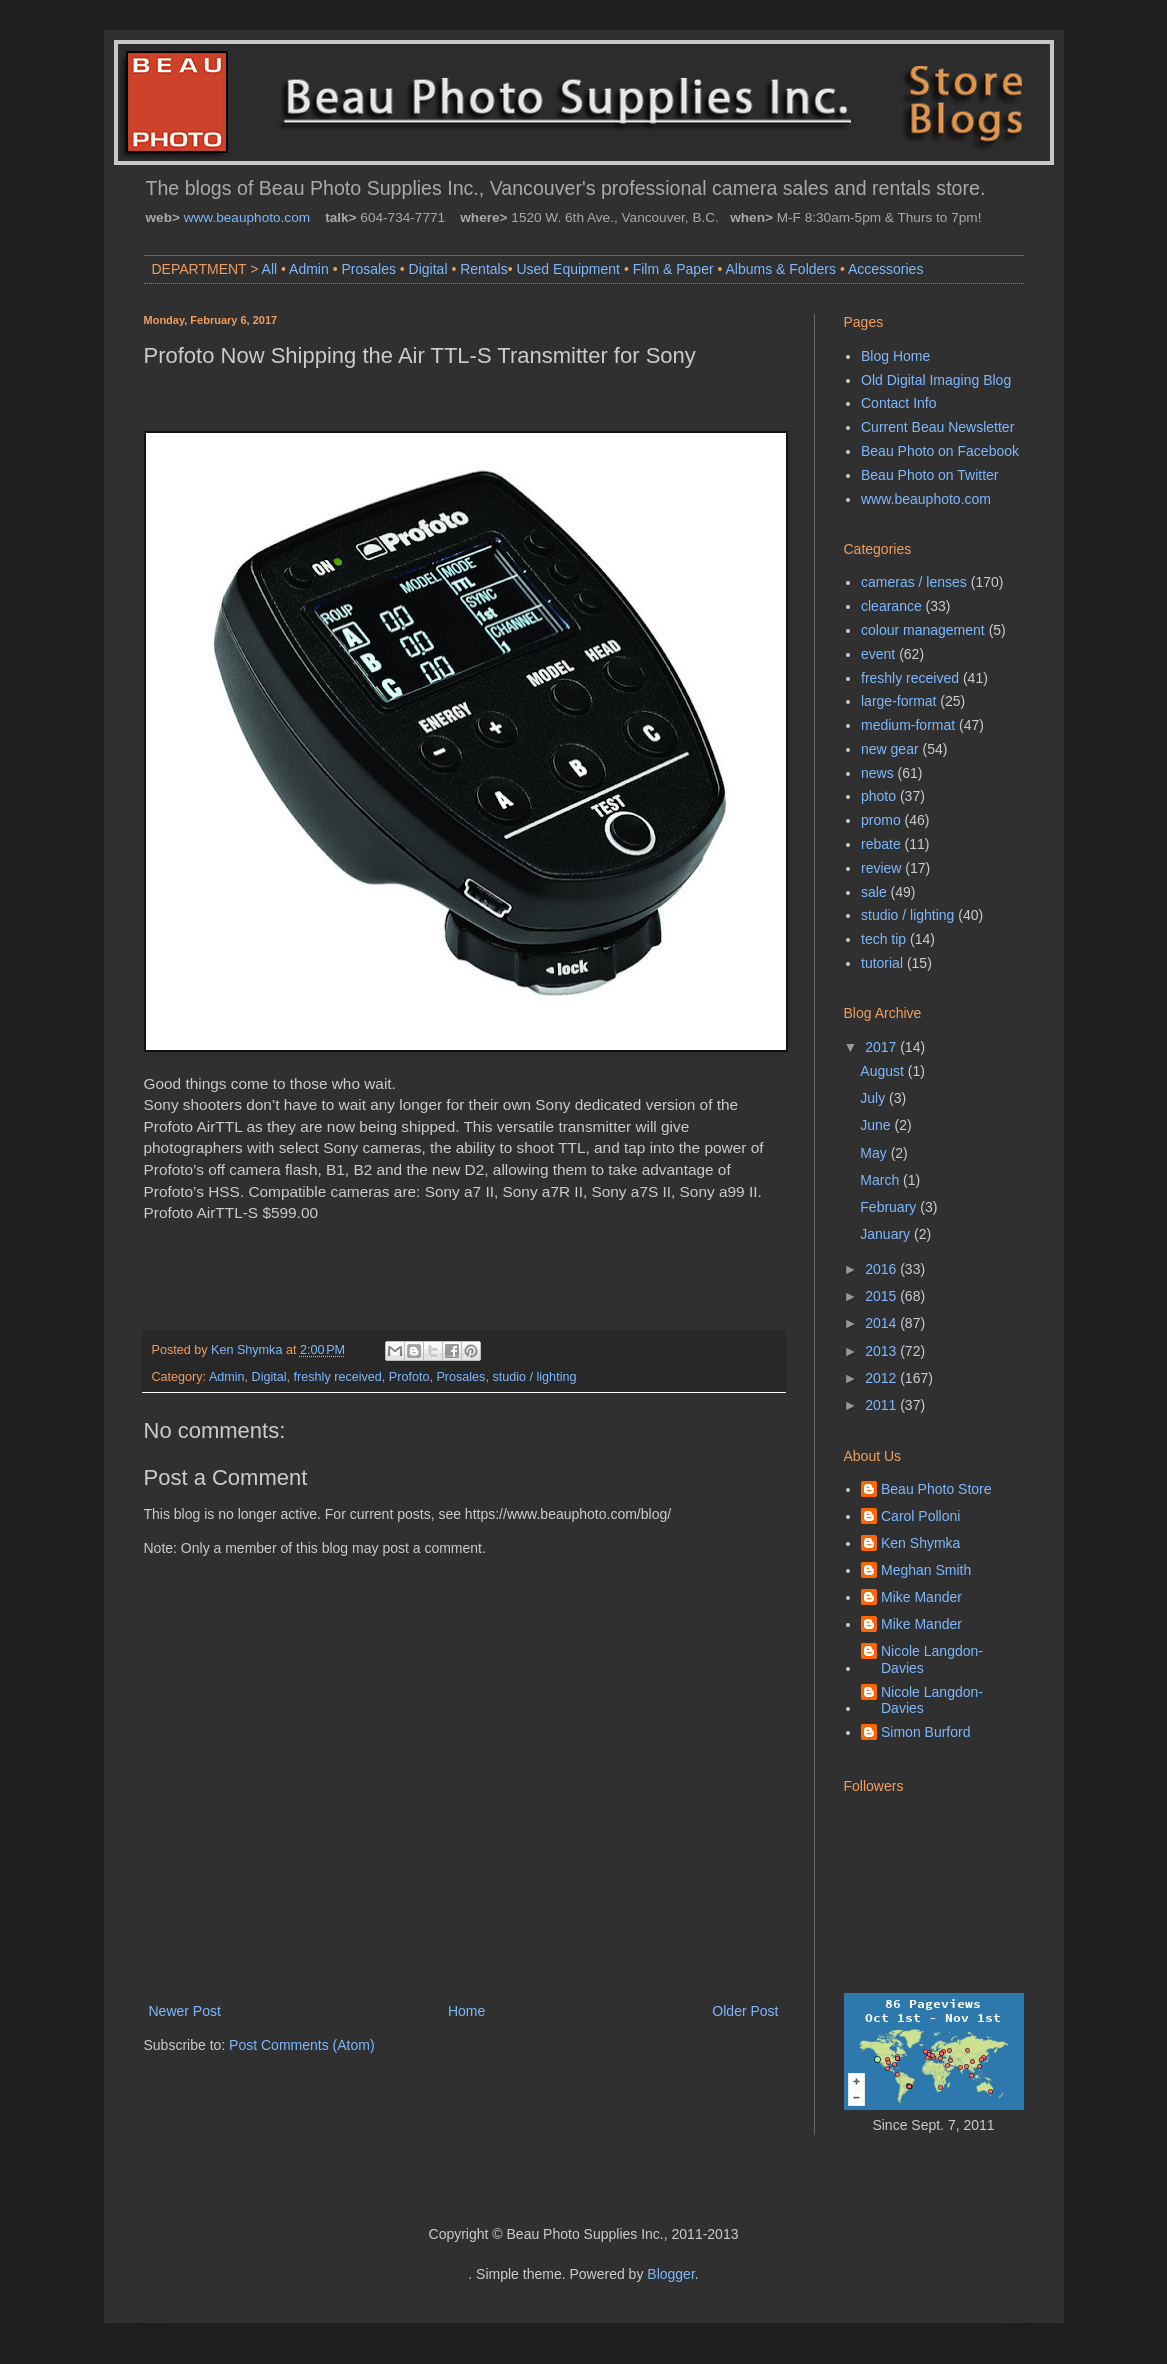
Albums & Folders (781, 269)
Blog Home (895, 356)
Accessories (885, 269)
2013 (882, 1351)
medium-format (908, 725)
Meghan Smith (926, 1570)
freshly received (338, 1377)
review (881, 868)
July (874, 1098)
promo (881, 820)
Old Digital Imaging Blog (936, 380)
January (887, 1234)
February (890, 1207)
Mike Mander (921, 1597)
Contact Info (899, 403)
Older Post (745, 2011)
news (877, 773)
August (883, 1071)
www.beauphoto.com (247, 217)
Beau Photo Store (936, 1489)
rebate (881, 844)
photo (878, 796)
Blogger (670, 2274)
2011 (882, 1405)
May (875, 1153)
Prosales (368, 269)
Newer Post (185, 2011)
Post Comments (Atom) (301, 2045)
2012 (882, 1378)
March (881, 1180)
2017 (882, 1047)
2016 (882, 1269)
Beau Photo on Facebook (940, 451)
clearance (891, 606)
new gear (890, 749)
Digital (428, 269)
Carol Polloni (920, 1516)
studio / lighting (534, 1377)
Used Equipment (568, 269)
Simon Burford (925, 1732)
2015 (882, 1296)
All (270, 269)
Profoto (409, 1377)
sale (874, 892)
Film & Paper (673, 269)
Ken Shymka (920, 1543)
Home (466, 2011)
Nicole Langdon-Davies (932, 1659)
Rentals (483, 269)
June (877, 1125)
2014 (882, 1323)
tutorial (882, 963)
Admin (309, 269)
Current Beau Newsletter (937, 427)
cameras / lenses (914, 582)
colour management (923, 630)
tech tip (883, 939)
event (878, 654)
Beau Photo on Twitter (930, 475)
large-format (898, 701)
